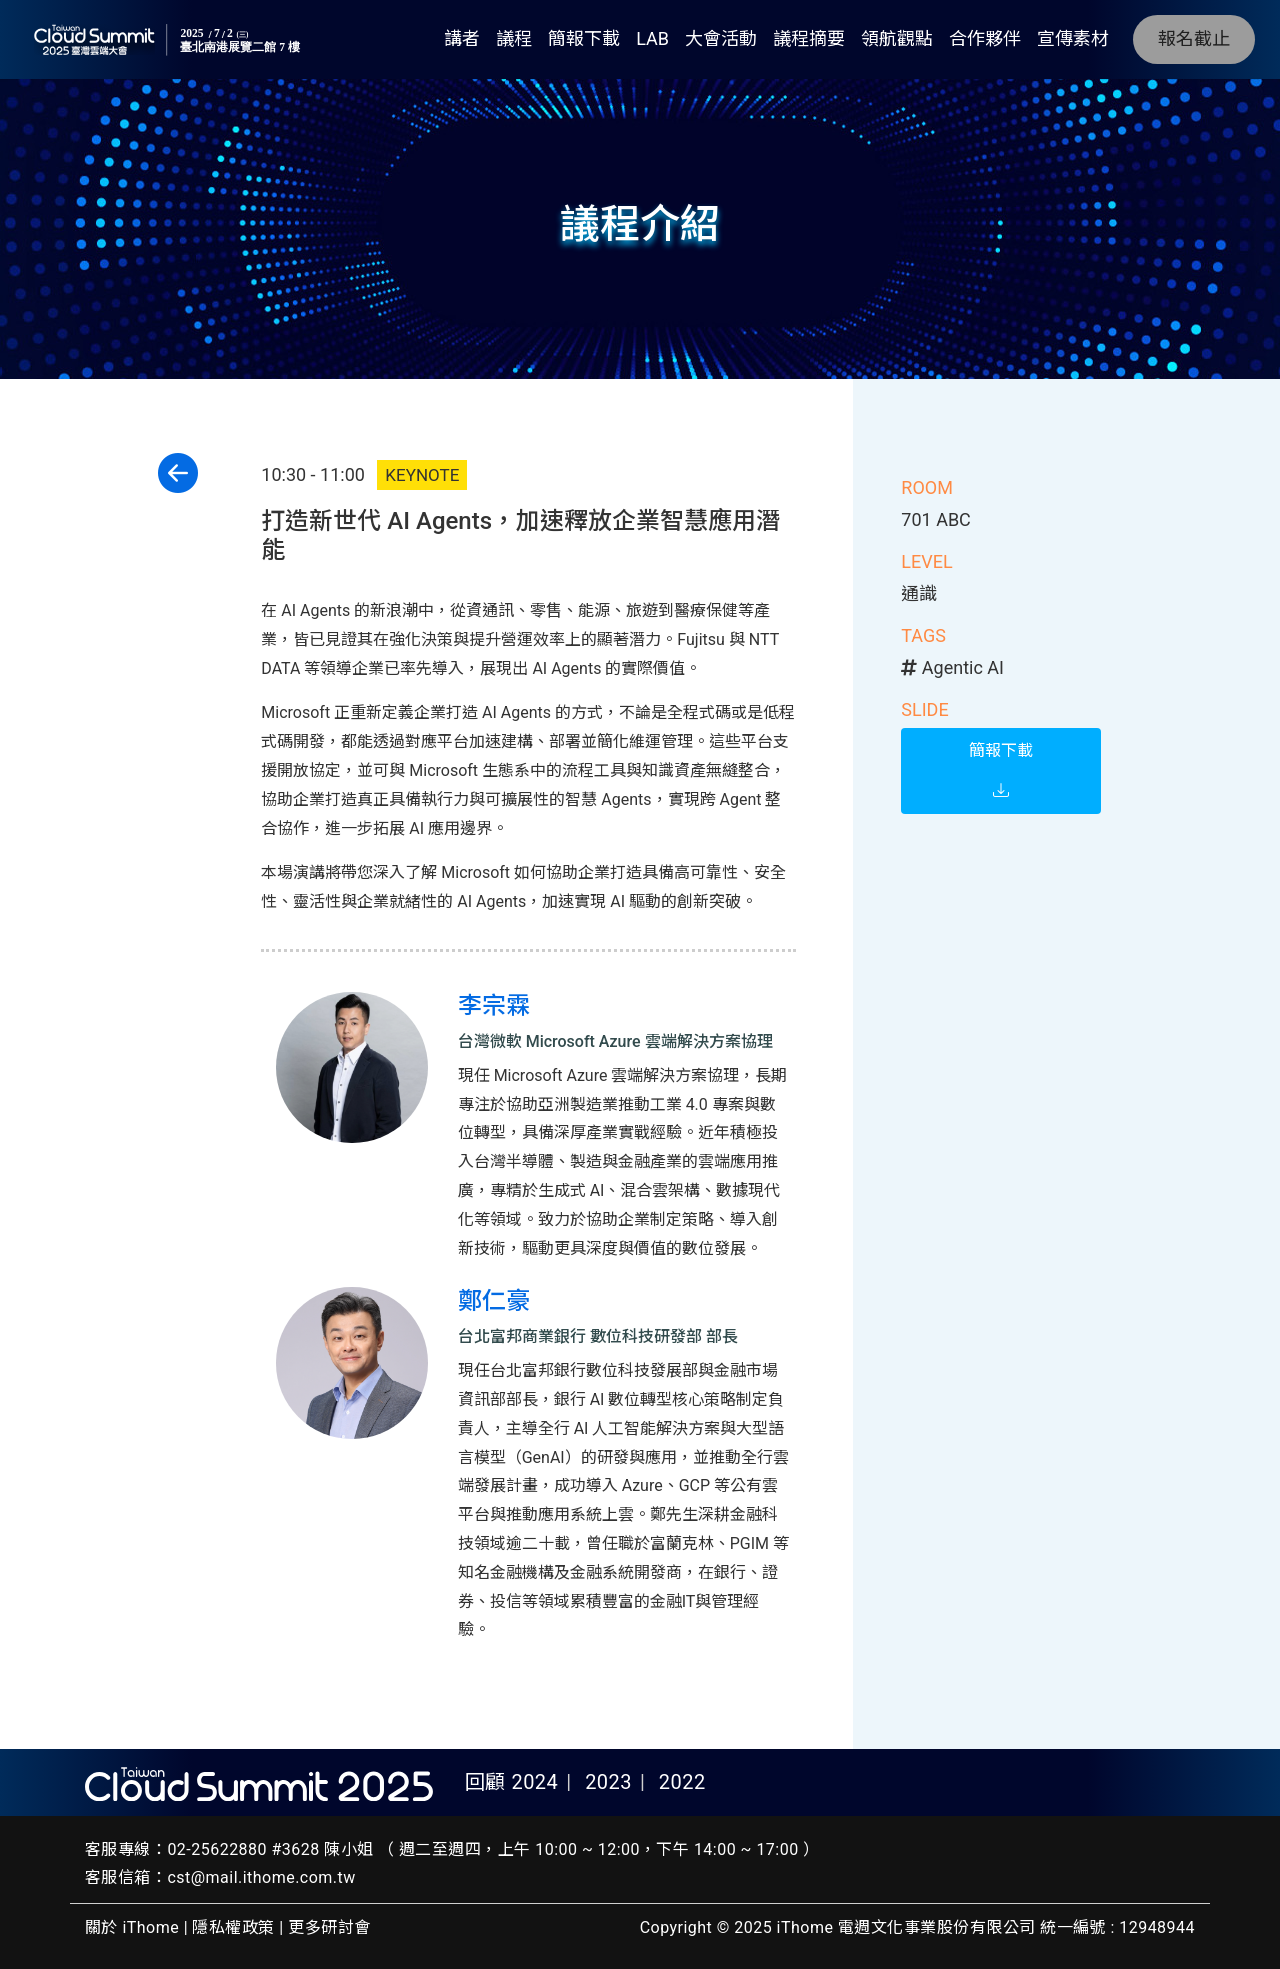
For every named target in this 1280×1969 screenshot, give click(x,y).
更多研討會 (329, 1927)
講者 (462, 38)
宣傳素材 (1073, 38)
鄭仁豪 (494, 1301)
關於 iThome (132, 1927)
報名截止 (1194, 38)
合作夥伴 (985, 38)
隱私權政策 (233, 1927)
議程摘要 (809, 38)
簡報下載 (584, 38)
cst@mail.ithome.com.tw (261, 1877)
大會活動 (721, 38)
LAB (652, 38)
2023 (608, 1782)
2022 (682, 1782)
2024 (534, 1782)
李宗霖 (494, 1006)
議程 (514, 38)
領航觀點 (897, 38)
